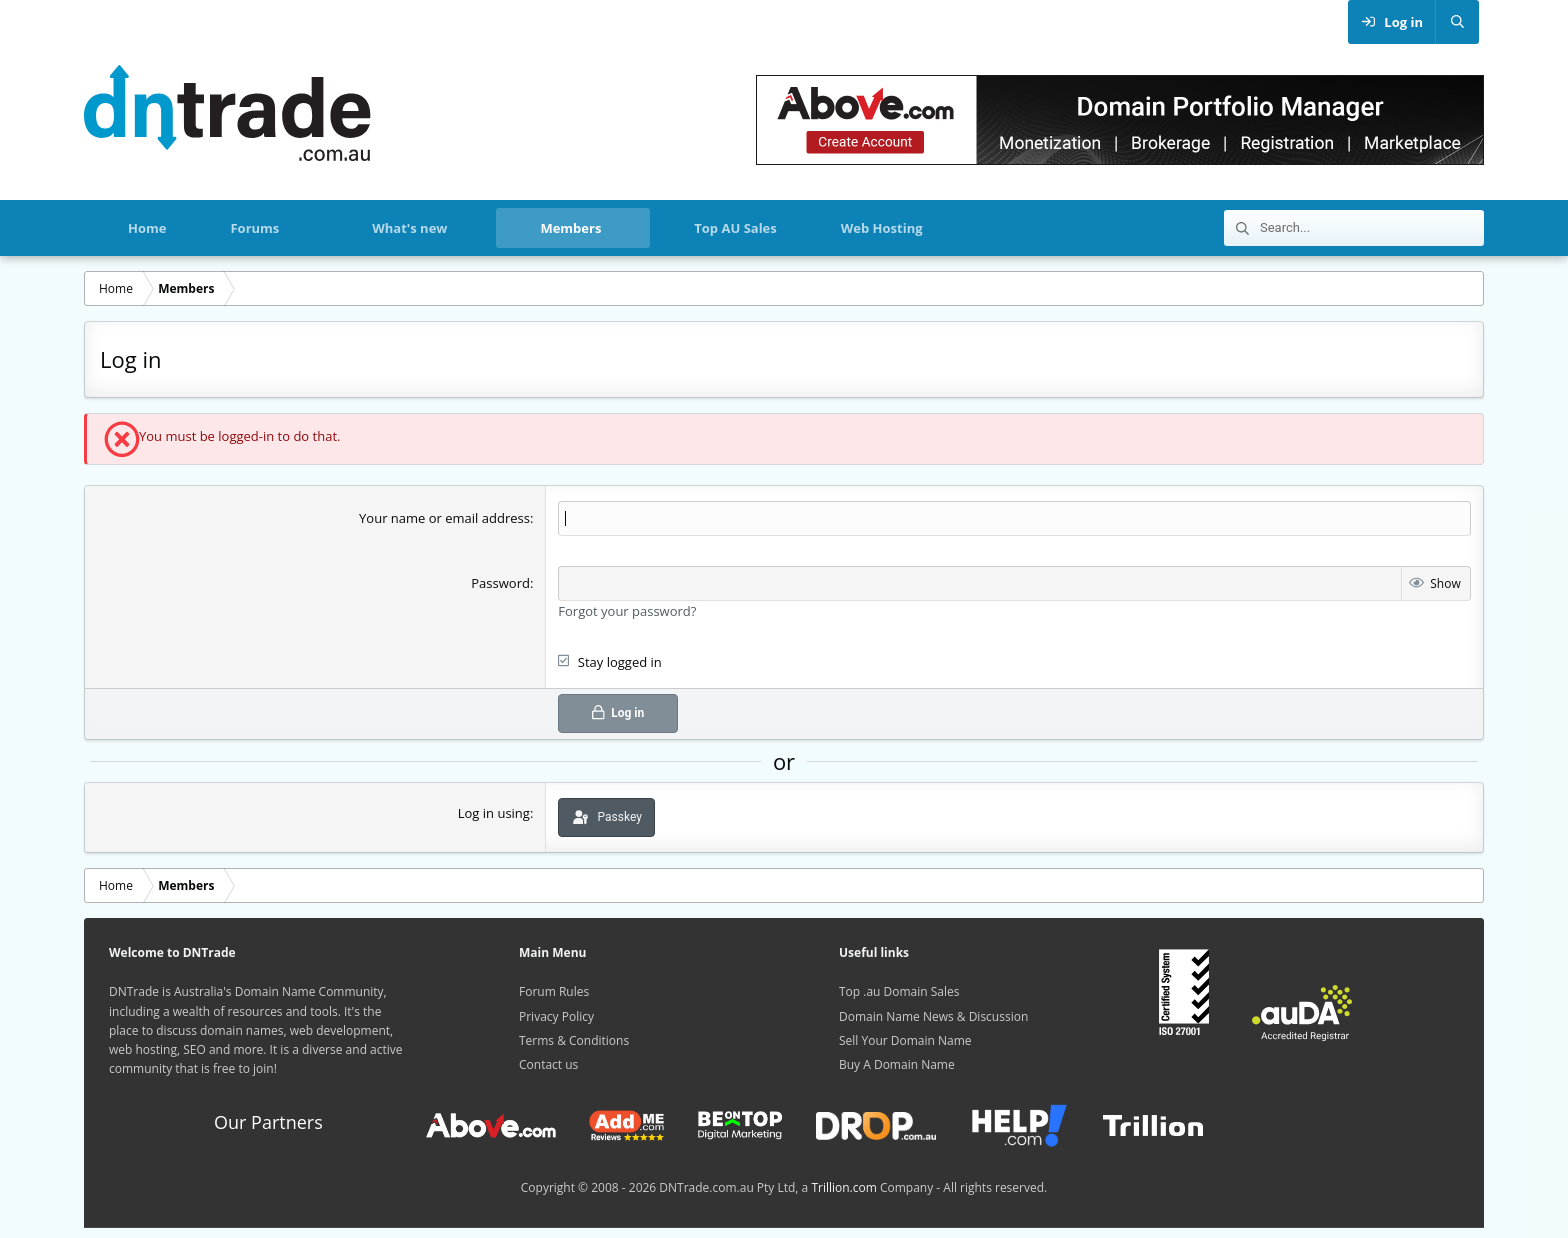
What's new (409, 228)
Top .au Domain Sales (899, 991)
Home (147, 228)
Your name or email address (444, 518)
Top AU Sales (735, 228)
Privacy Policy (556, 1016)
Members (570, 228)
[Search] (1457, 22)
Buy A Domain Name (897, 1064)
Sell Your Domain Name (905, 1040)
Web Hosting (882, 228)
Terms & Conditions (574, 1040)
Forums (254, 228)
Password (500, 583)
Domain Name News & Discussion (933, 1016)
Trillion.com (843, 1187)
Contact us (548, 1064)
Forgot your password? (627, 611)
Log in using (494, 813)
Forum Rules (554, 991)
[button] (313, 228)
